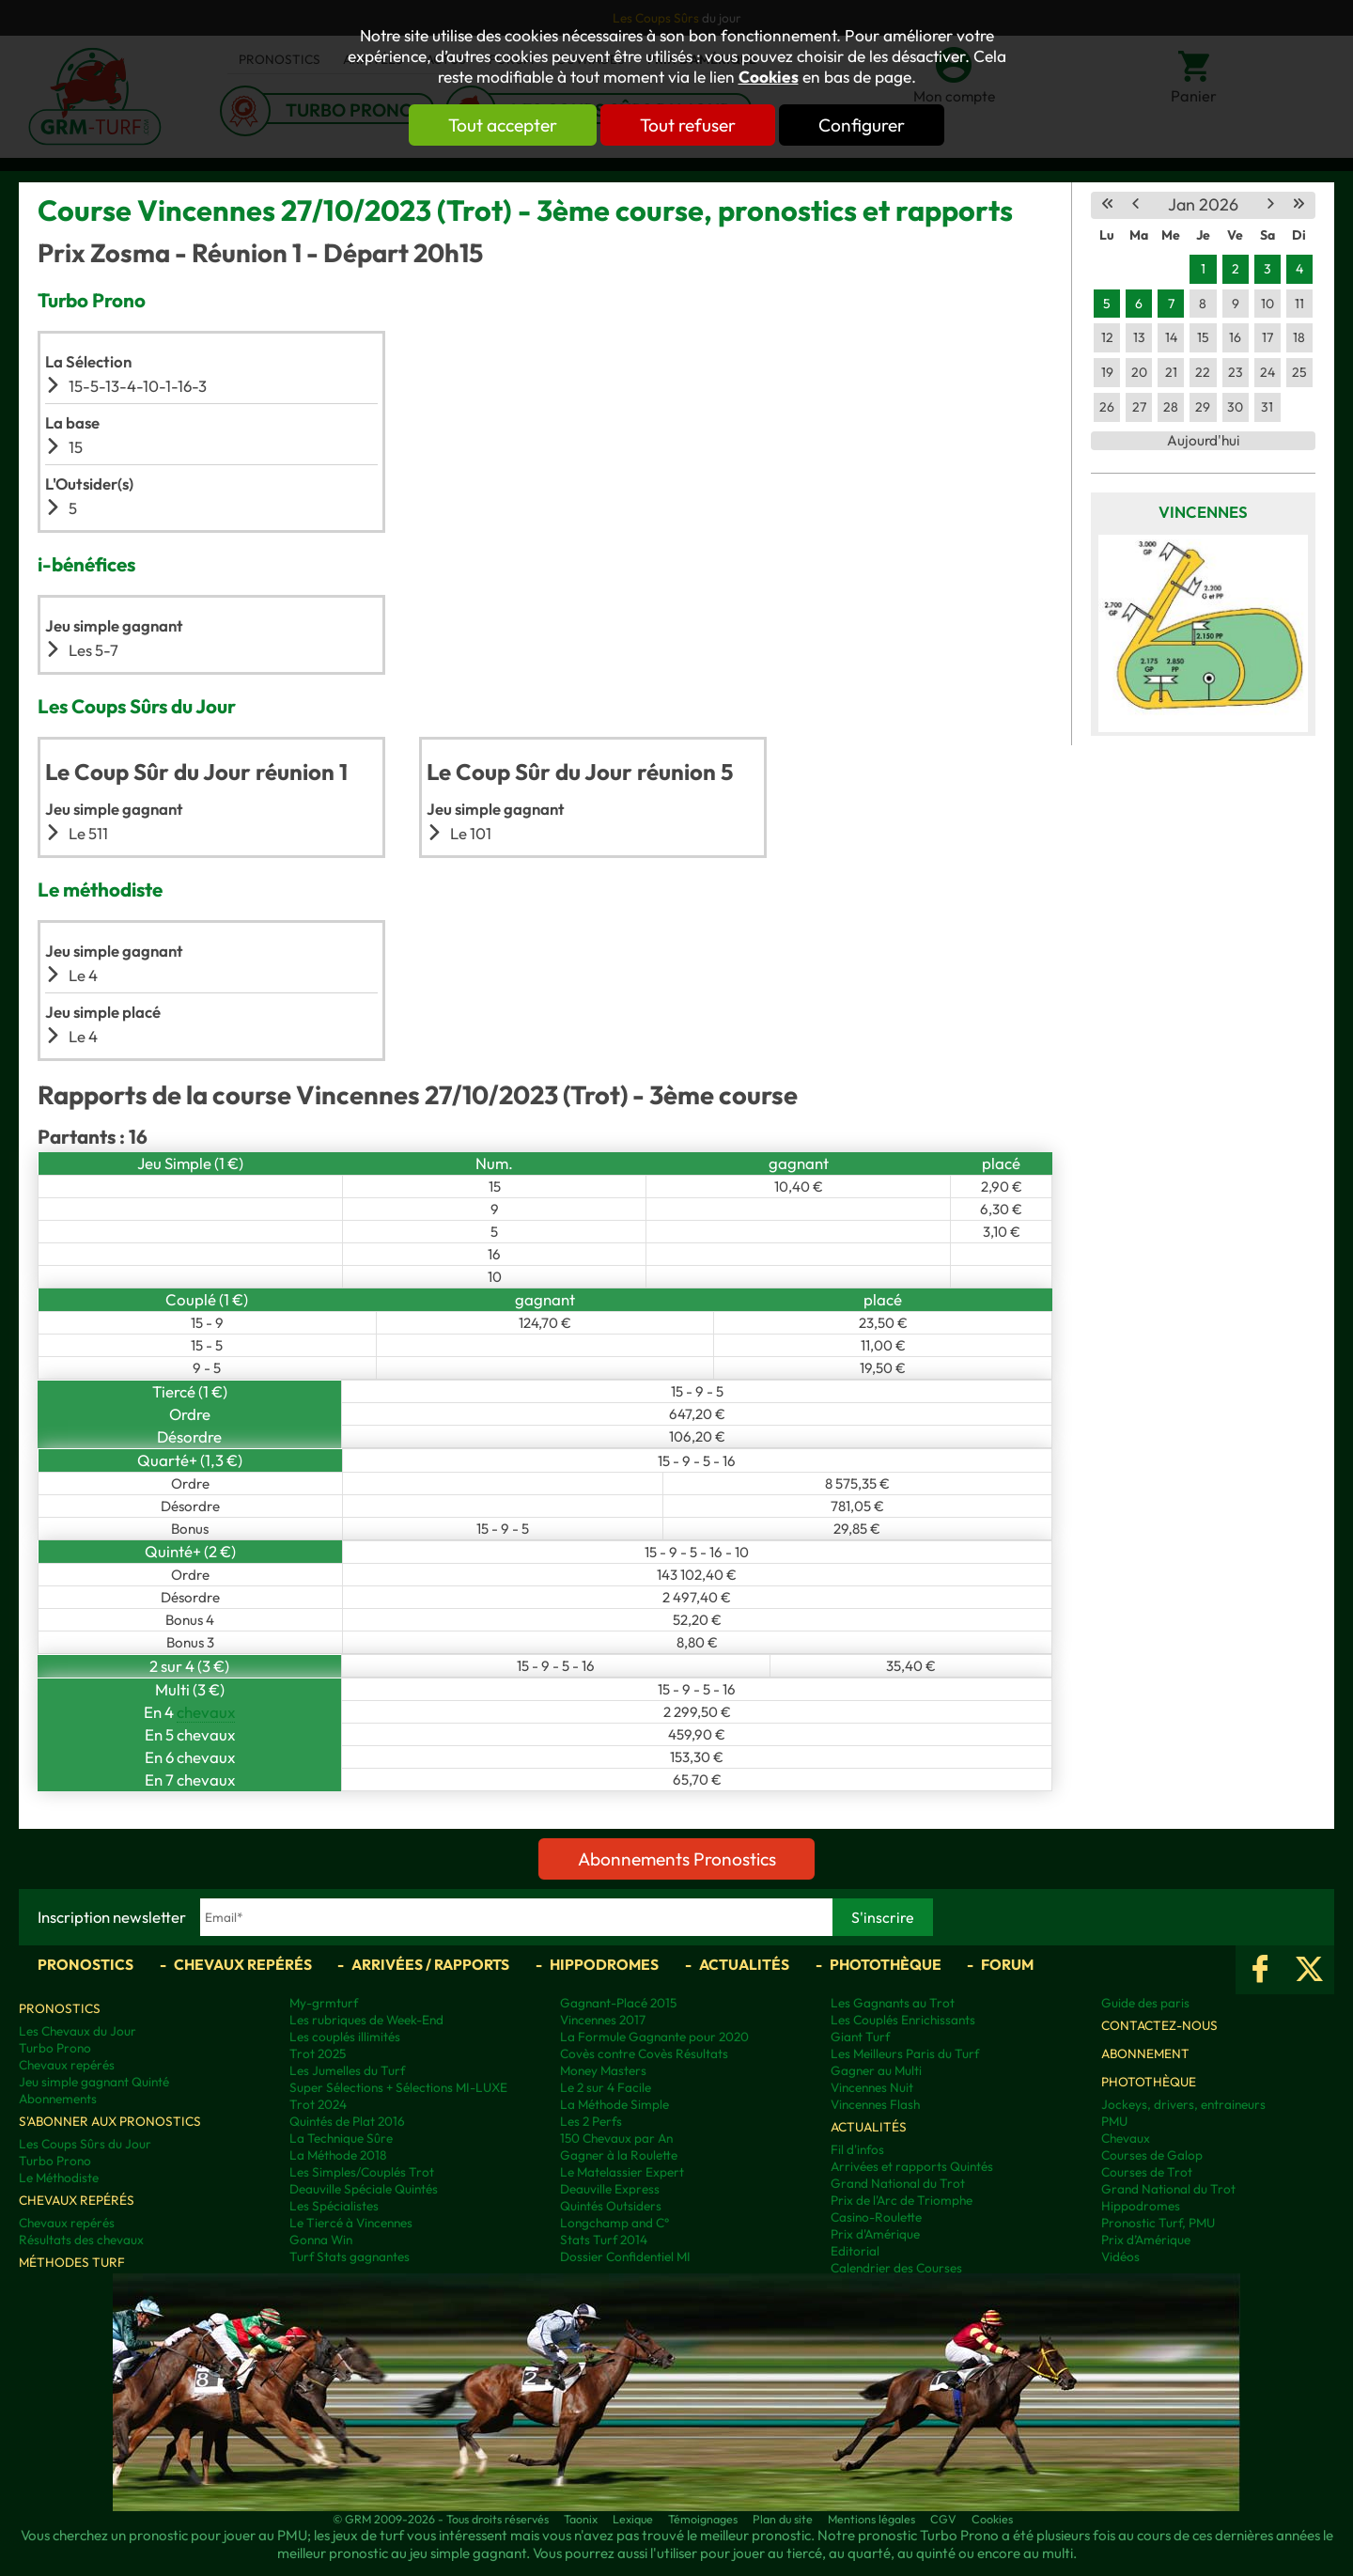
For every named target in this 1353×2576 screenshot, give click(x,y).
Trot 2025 (317, 2053)
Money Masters (603, 2070)
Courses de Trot (1146, 2171)
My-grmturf (323, 2002)
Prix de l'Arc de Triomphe (901, 2200)
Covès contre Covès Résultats (644, 2053)
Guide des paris (1145, 2002)
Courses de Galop (1152, 2155)
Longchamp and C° (614, 2222)
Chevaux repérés (243, 1964)
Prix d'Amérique (875, 2233)
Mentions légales (871, 2518)
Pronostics (85, 1964)
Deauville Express (610, 2188)
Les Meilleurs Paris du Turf (905, 2053)
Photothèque (885, 1964)
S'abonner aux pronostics (110, 2121)
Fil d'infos (857, 2149)
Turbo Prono (55, 2047)
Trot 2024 (318, 2104)
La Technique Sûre (341, 2138)
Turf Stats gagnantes (349, 2256)
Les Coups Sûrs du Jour (85, 2143)
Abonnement (1145, 2053)
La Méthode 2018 (337, 2155)
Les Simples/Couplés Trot (361, 2171)
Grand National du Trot (898, 2183)
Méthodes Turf (72, 2262)
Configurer (861, 125)
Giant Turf (860, 2036)
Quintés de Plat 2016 (347, 2121)
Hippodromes (604, 1964)
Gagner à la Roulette (618, 2155)
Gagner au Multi (876, 2070)
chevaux (206, 1712)
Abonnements (58, 2098)
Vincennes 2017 (602, 2019)
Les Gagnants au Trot (893, 2002)
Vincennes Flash (875, 2104)
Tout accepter (502, 125)
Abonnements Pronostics (677, 1859)
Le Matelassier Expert (622, 2171)
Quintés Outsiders (610, 2205)
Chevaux (1125, 2138)
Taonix (581, 2518)
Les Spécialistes (334, 2205)
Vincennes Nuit (872, 2087)
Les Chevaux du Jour (77, 2030)
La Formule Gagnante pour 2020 (654, 2036)
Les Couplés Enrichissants (903, 2019)
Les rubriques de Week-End (366, 2019)
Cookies (769, 77)
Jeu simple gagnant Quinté (94, 2081)
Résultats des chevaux (81, 2239)
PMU (1114, 2121)
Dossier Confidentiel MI (625, 2256)
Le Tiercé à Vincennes (350, 2222)
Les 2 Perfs (591, 2121)
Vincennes (1203, 512)
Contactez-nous (1159, 2025)
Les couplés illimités (344, 2036)
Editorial (855, 2250)
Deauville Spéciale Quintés (363, 2188)
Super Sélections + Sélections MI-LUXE (398, 2087)
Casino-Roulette (876, 2217)
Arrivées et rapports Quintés (912, 2166)
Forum (1007, 1964)
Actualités (744, 1964)
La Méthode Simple (614, 2104)
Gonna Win (320, 2239)
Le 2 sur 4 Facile (605, 2087)
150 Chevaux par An (616, 2138)
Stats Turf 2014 (603, 2239)
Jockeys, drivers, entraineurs (1183, 2104)
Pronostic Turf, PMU (1158, 2222)
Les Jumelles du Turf (347, 2070)
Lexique (633, 2518)
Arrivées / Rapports (430, 1964)
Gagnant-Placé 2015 (618, 2002)
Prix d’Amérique (1145, 2239)
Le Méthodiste (59, 2177)
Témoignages (703, 2518)
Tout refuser (688, 125)
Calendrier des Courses (896, 2267)
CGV (943, 2518)
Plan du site (783, 2518)
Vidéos (1120, 2256)
